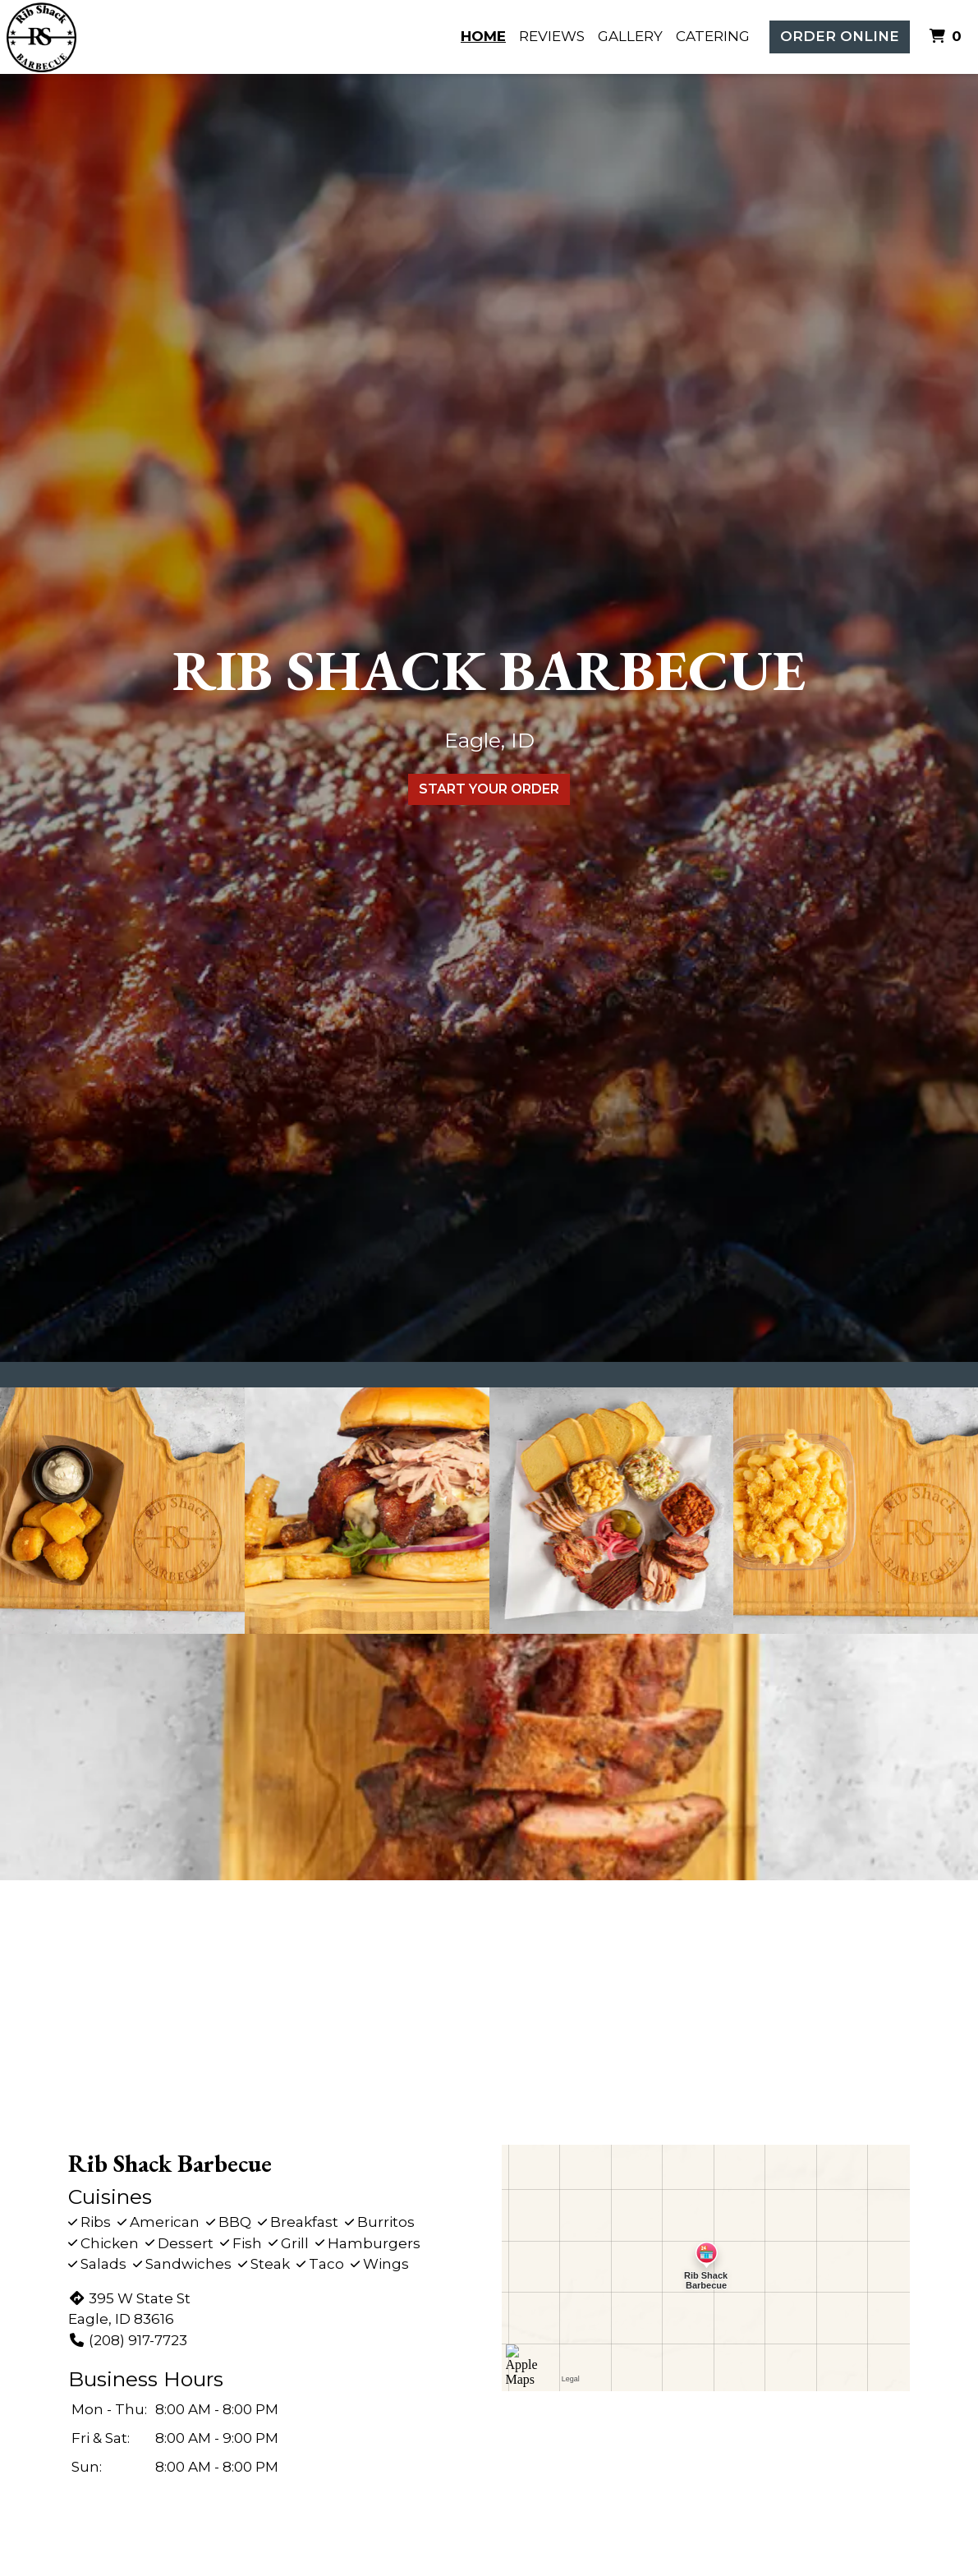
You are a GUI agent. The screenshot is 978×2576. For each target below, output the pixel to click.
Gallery (630, 36)
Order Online (839, 36)
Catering (713, 36)
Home (483, 36)
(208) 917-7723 (127, 2340)
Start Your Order (489, 789)
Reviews (552, 36)
